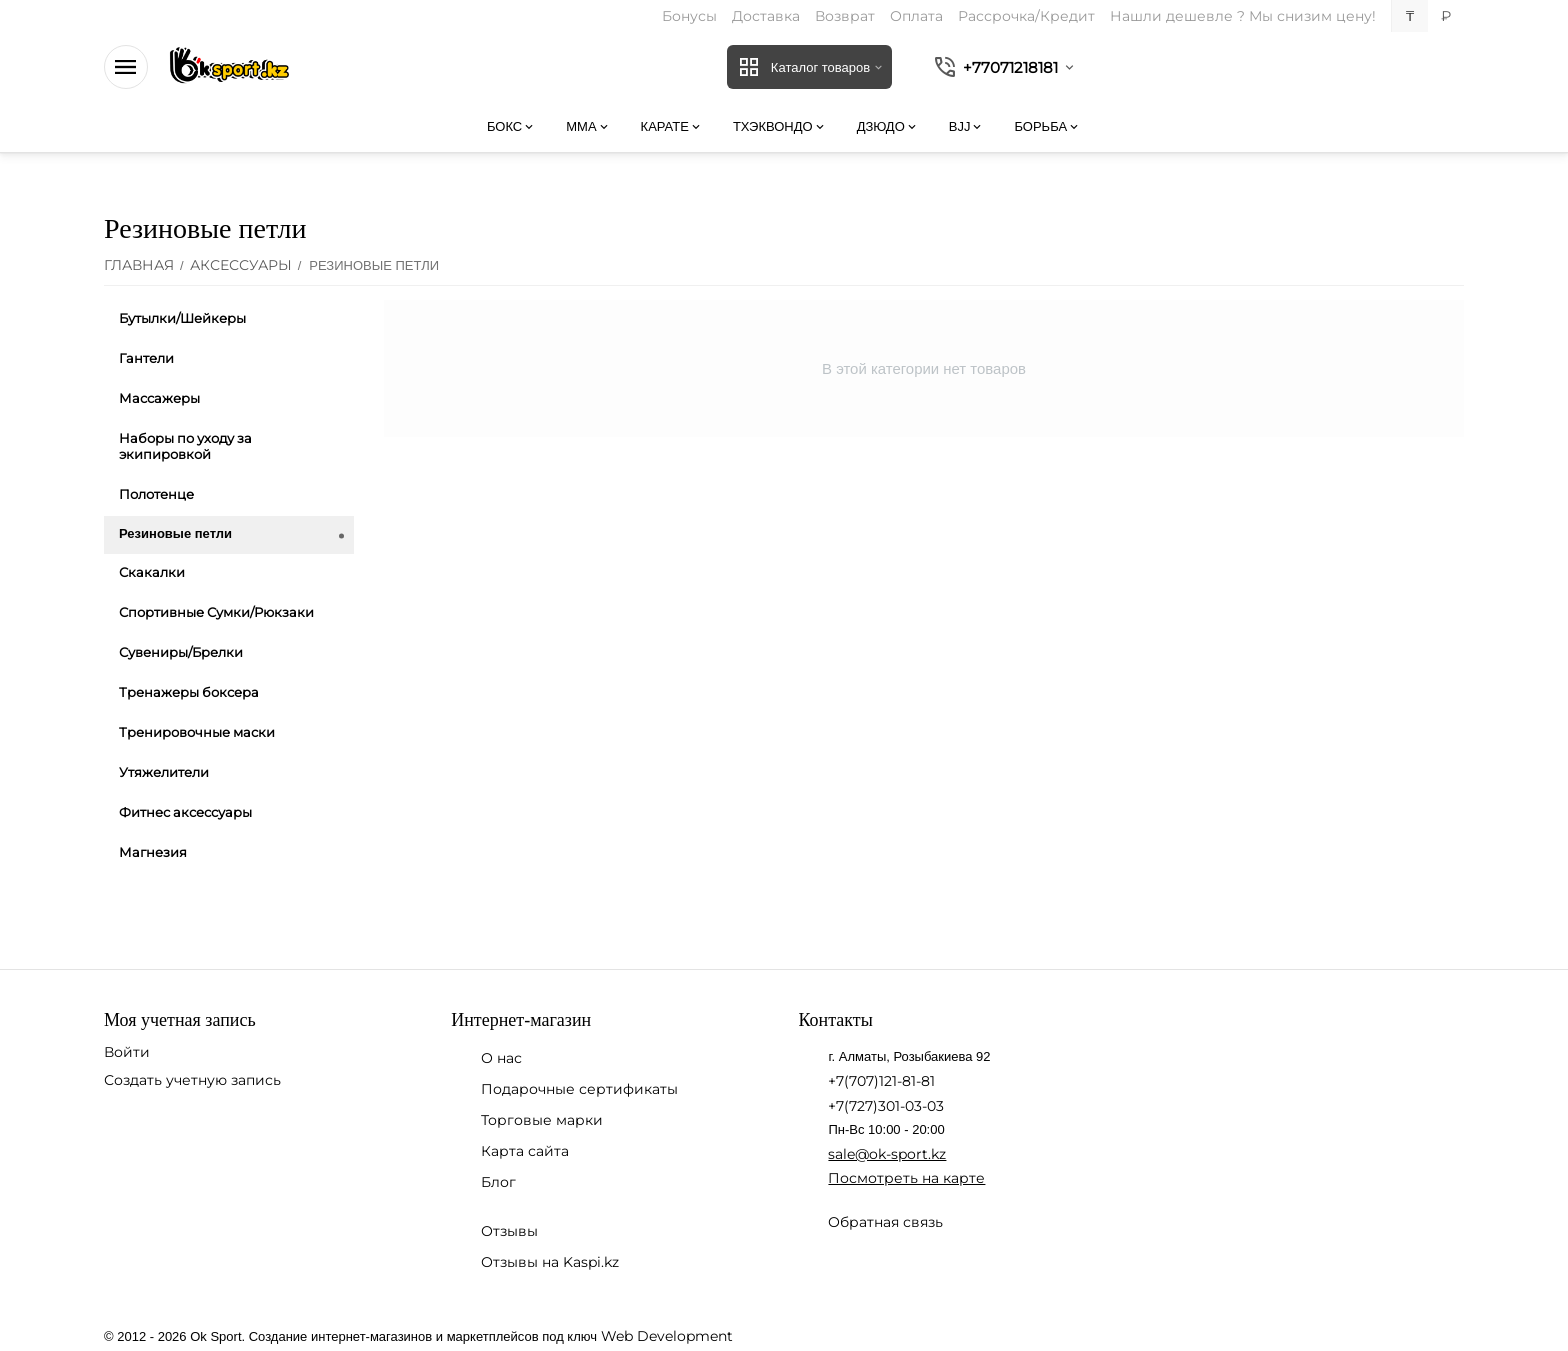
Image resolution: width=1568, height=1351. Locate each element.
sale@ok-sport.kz (887, 1154)
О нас (501, 1058)
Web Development (667, 1336)
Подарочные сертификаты (579, 1089)
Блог (498, 1182)
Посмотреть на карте (906, 1178)
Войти (127, 1052)
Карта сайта (525, 1151)
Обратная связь (885, 1222)
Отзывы (509, 1231)
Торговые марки (542, 1120)
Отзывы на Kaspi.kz (550, 1262)
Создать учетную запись (192, 1080)
